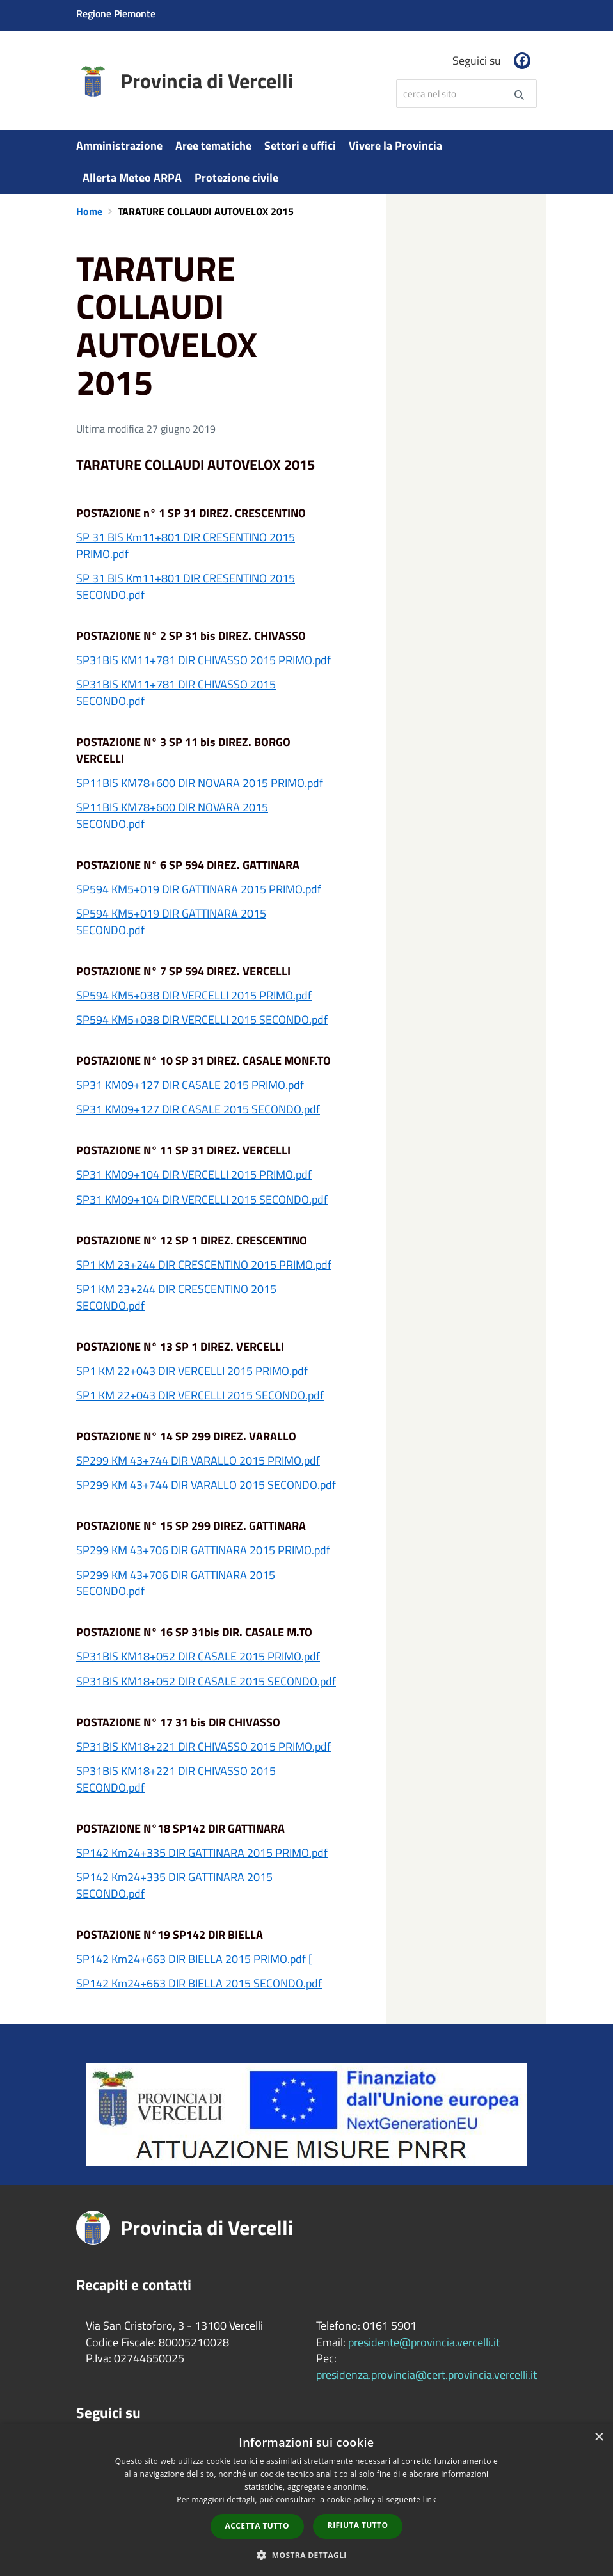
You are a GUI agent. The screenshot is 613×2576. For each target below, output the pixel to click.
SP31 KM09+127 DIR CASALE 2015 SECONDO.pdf (198, 1109)
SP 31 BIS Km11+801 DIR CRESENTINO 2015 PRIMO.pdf (185, 545)
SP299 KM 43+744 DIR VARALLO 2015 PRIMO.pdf (198, 1460)
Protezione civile (236, 177)
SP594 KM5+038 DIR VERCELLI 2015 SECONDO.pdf (202, 1019)
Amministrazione (119, 145)
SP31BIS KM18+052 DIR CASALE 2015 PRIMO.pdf (198, 1656)
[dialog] (306, 2500)
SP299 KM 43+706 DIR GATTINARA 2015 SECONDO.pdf (175, 1583)
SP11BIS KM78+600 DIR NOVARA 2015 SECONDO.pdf (172, 815)
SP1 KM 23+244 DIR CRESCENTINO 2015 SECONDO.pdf (176, 1297)
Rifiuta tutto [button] (358, 2525)
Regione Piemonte (115, 13)
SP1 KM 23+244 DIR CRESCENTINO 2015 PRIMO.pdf (203, 1264)
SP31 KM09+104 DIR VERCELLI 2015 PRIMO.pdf (194, 1174)
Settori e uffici (300, 145)
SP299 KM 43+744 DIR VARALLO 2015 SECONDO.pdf (206, 1484)
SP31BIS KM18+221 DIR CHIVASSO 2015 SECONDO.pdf (176, 1779)
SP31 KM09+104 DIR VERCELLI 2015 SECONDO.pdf (202, 1199)
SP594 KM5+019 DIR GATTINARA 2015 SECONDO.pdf (171, 922)
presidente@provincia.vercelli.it (424, 2342)
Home (90, 211)
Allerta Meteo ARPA (132, 177)
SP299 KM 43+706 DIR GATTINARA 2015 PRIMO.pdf (203, 1550)
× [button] (598, 2437)
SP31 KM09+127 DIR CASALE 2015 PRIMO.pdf (190, 1084)
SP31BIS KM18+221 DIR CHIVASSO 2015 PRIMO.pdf (203, 1746)
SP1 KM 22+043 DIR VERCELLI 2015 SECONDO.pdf (200, 1395)
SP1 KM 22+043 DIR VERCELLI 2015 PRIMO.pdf (192, 1370)
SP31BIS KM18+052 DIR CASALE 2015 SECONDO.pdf (206, 1681)
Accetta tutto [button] (257, 2525)
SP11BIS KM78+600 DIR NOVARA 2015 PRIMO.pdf (199, 782)
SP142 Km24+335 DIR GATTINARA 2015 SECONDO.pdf (174, 1885)
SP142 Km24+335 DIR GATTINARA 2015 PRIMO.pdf (202, 1852)
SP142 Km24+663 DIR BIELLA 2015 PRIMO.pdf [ (194, 1959)
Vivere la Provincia (395, 145)
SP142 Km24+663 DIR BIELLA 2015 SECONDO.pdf (199, 1983)
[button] (306, 2554)
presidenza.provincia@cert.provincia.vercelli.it (426, 2374)
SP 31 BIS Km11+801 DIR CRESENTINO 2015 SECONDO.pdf (185, 586)
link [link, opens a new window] (429, 2499)
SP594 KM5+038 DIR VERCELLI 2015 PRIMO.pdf (194, 995)
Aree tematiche (213, 145)
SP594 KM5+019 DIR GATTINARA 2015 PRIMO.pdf (198, 889)
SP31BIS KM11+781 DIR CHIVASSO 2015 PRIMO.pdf (203, 660)
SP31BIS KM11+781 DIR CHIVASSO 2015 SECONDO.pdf (176, 693)
